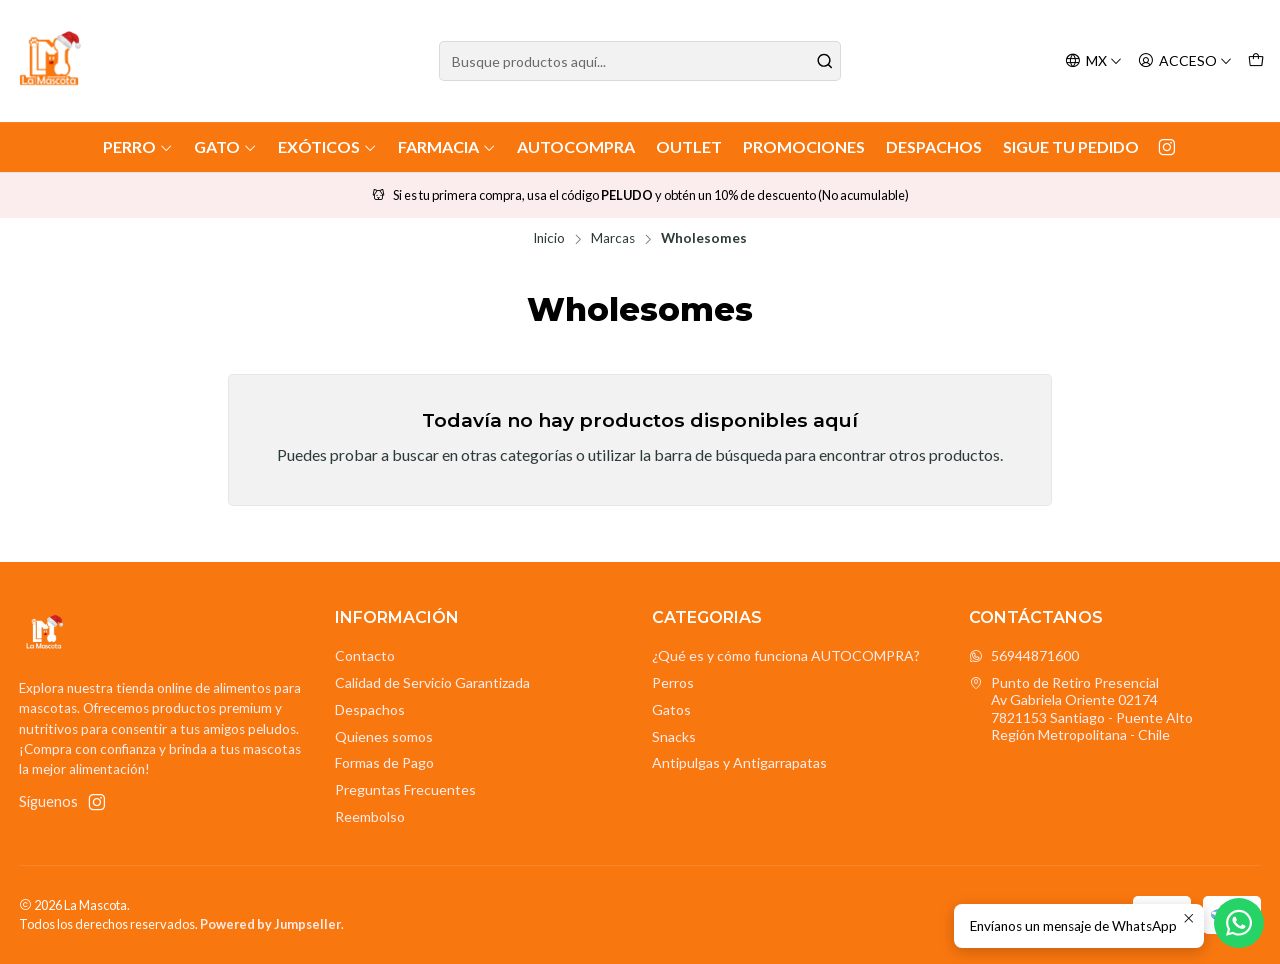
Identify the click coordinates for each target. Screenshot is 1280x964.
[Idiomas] (1093, 61)
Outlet (689, 146)
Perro (138, 146)
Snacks (674, 736)
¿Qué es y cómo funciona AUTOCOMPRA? (786, 655)
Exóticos (327, 146)
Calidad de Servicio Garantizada (432, 682)
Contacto (365, 655)
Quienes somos (384, 736)
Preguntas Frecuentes (405, 789)
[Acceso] (1185, 61)
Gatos (671, 709)
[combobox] (640, 61)
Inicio (549, 239)
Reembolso (370, 816)
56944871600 (1024, 655)
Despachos (934, 146)
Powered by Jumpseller (270, 924)
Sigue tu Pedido (1071, 146)
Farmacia (447, 146)
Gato (225, 146)
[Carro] (1256, 61)
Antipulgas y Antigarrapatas (739, 762)
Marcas (613, 239)
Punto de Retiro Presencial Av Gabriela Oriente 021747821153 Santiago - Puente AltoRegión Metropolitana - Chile (1081, 709)
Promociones (804, 146)
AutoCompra (576, 146)
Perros (673, 682)
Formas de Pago (384, 762)
